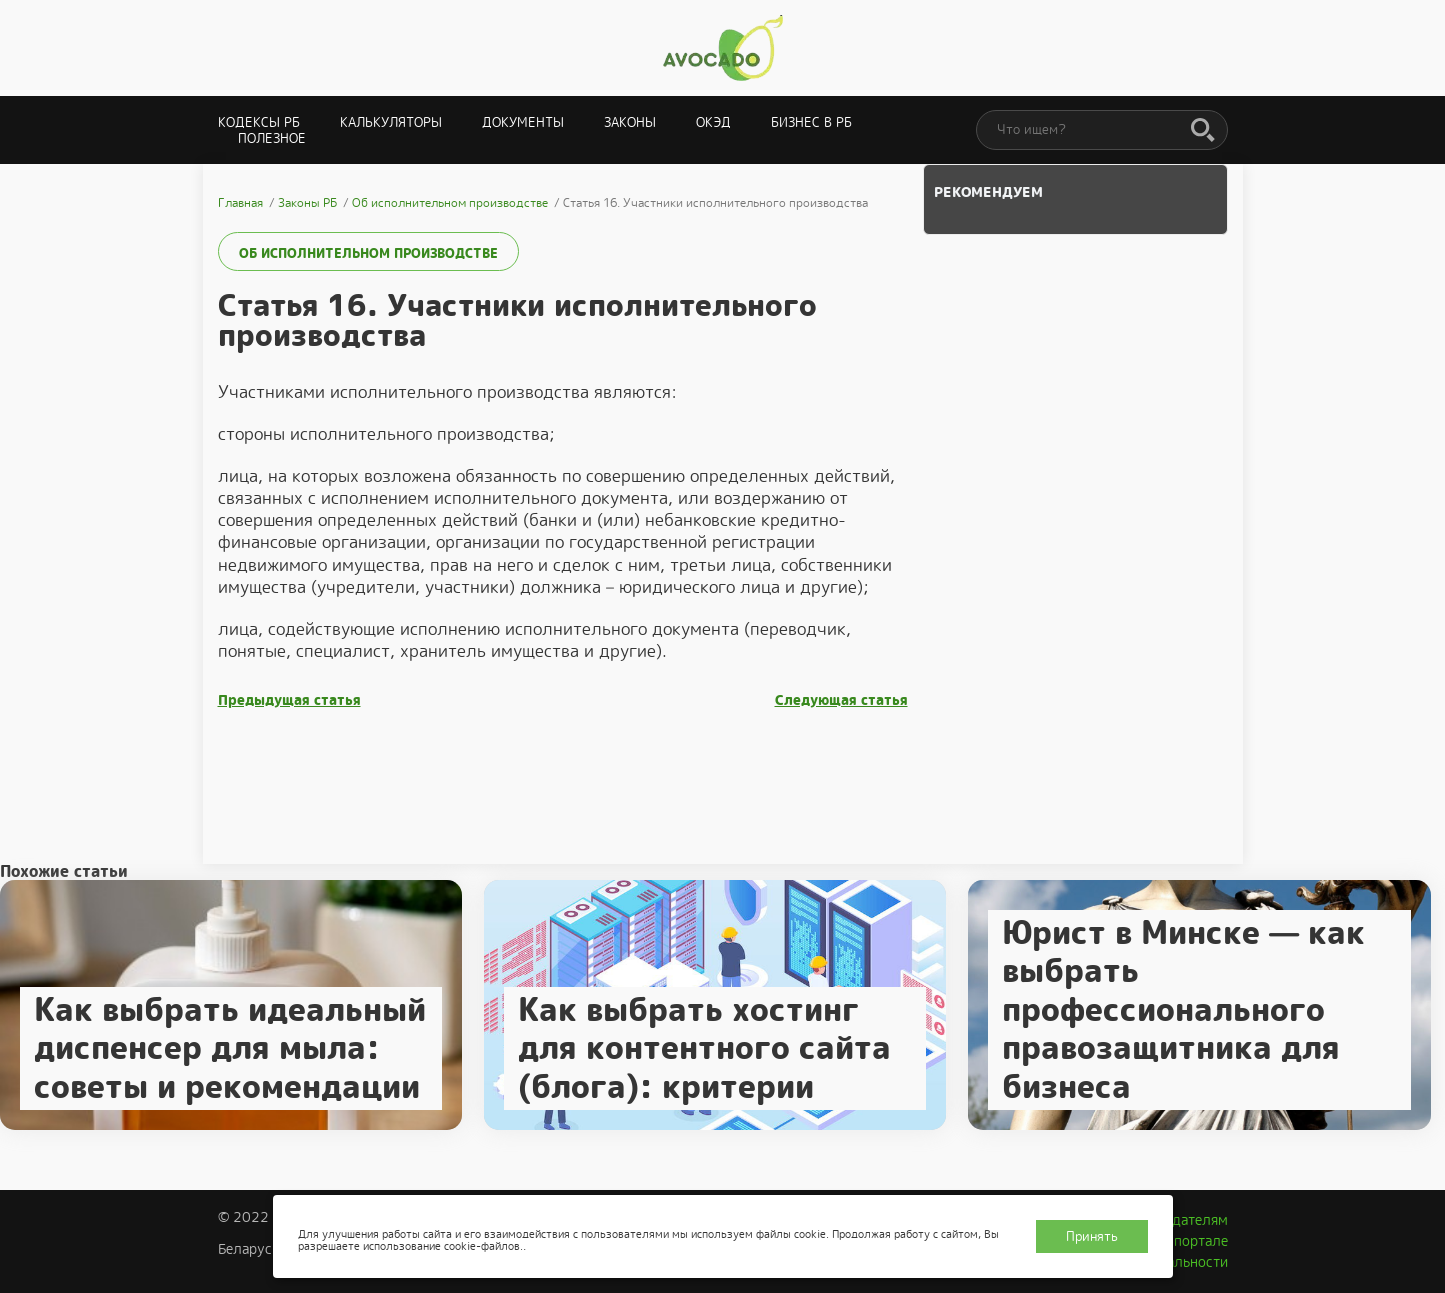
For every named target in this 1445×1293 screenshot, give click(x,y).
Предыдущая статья (289, 700)
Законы (630, 122)
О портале (1194, 1241)
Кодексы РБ (259, 122)
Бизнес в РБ (811, 122)
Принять (1092, 1236)
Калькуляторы (391, 122)
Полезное (272, 138)
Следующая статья (841, 700)
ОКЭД (713, 122)
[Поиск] (1203, 131)
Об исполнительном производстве (368, 253)
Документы (523, 122)
